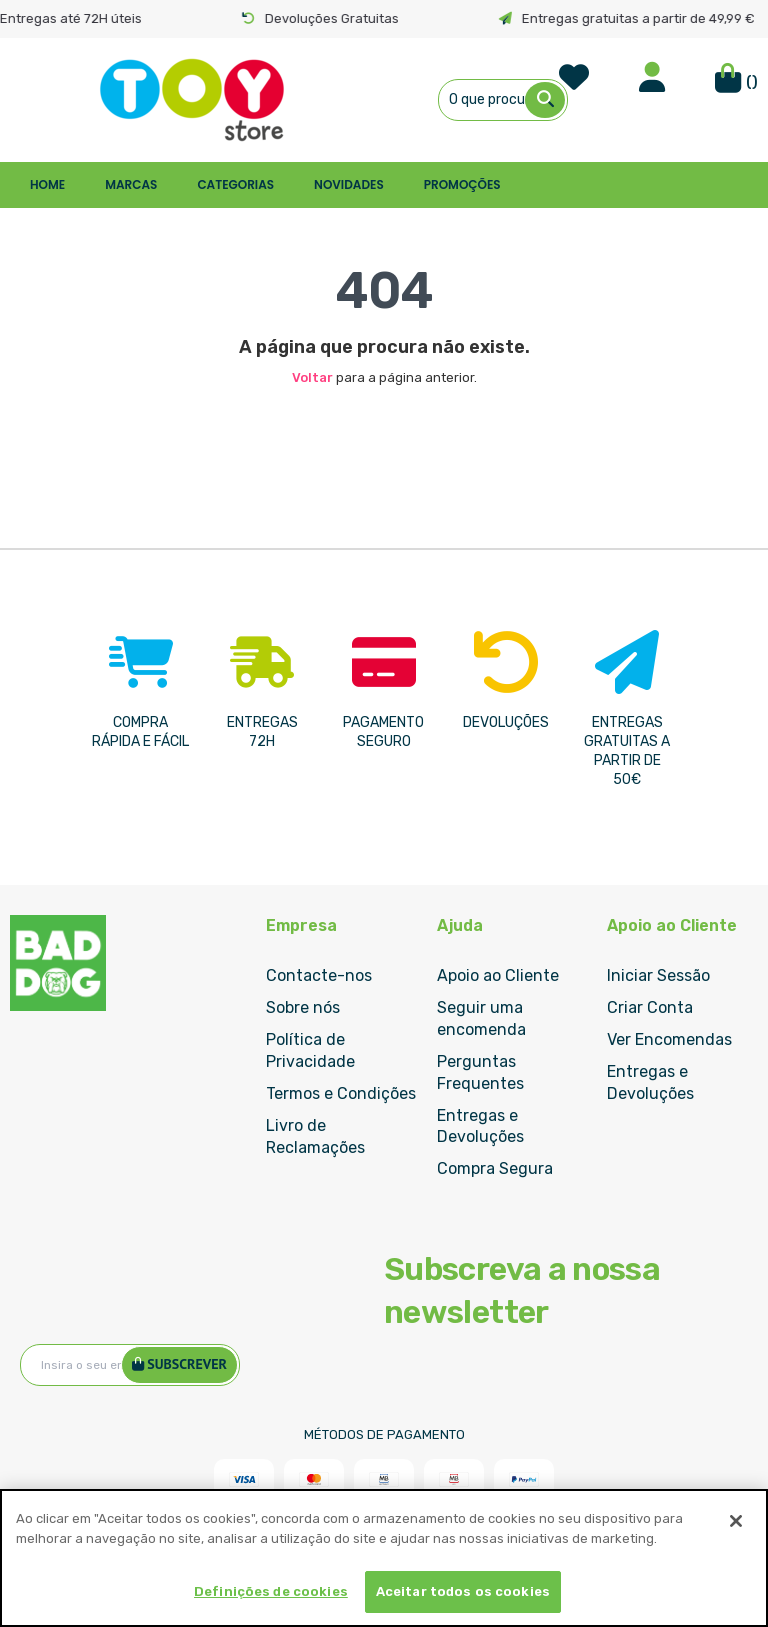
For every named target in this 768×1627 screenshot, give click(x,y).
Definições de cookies (271, 1591)
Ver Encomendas (669, 1039)
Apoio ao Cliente (498, 975)
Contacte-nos (319, 975)
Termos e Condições (341, 1093)
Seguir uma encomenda (481, 1018)
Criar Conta (650, 1007)
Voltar (312, 377)
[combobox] (503, 100)
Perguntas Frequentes (480, 1072)
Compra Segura (495, 1168)
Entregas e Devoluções (480, 1126)
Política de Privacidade (310, 1050)
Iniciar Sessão (658, 975)
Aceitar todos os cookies (463, 1591)
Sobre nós (303, 1007)
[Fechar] (736, 1521)
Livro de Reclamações (315, 1136)
